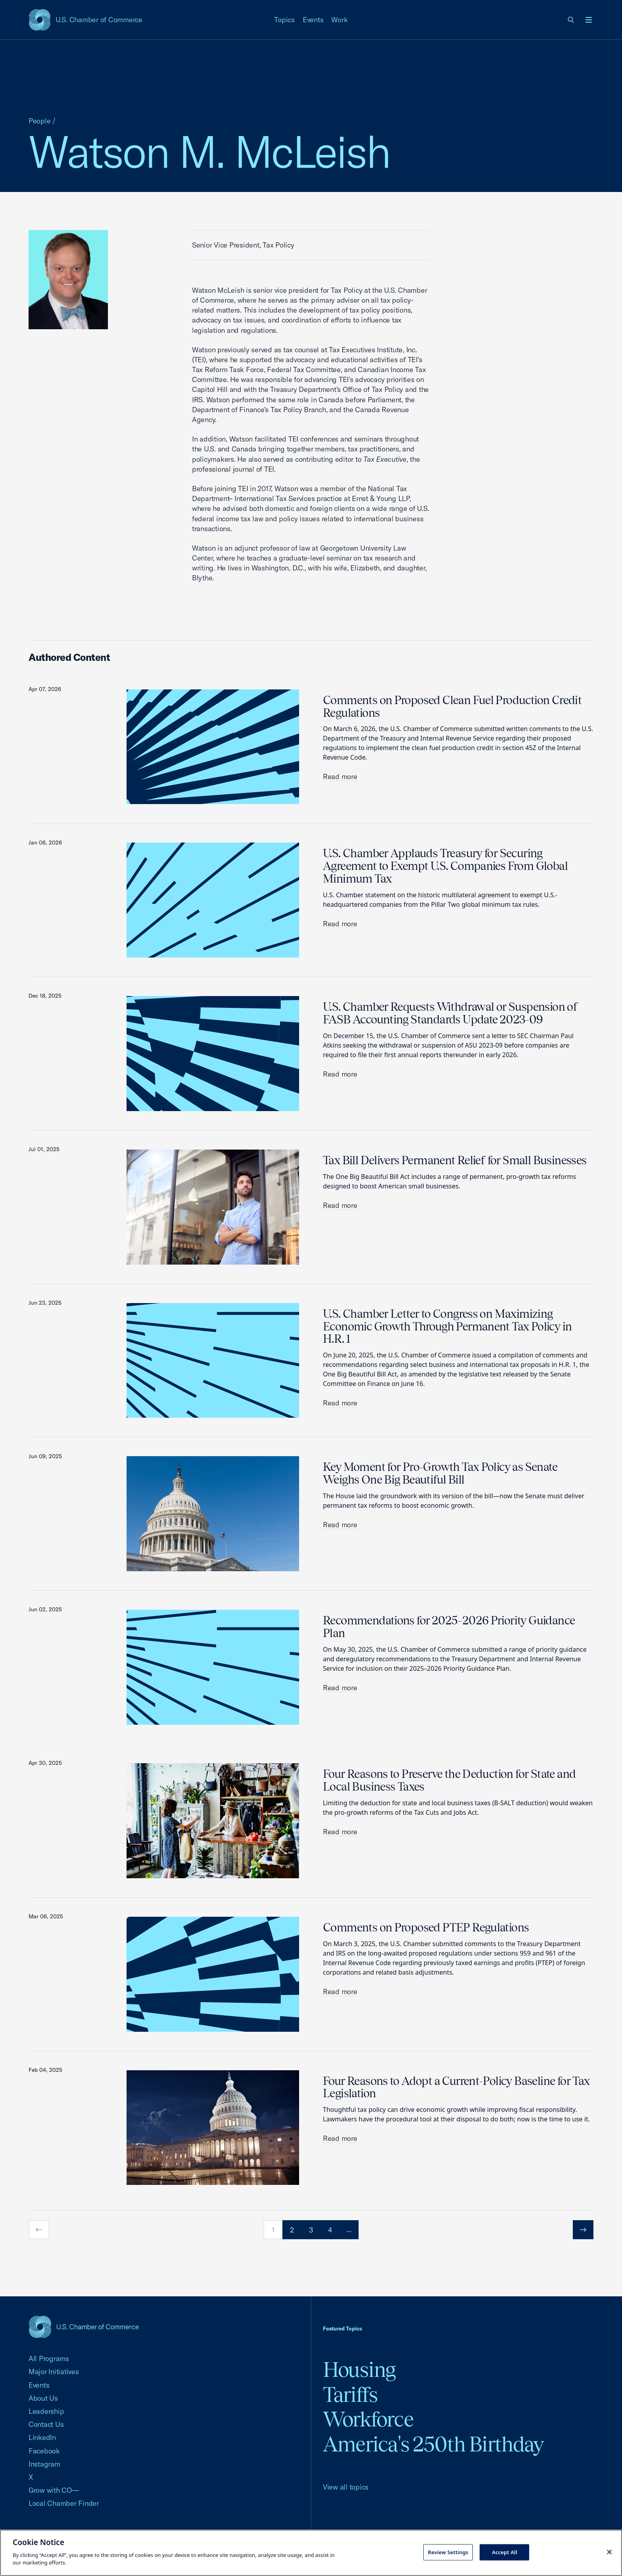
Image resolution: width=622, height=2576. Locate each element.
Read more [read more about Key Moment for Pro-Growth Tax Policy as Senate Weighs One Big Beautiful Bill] (340, 1524)
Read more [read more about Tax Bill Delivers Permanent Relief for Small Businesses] (340, 1205)
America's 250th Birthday (433, 2444)
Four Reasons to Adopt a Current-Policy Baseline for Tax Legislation (456, 2087)
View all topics (346, 2487)
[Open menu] (588, 20)
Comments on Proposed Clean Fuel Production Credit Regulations (452, 706)
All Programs (49, 2358)
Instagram (44, 2464)
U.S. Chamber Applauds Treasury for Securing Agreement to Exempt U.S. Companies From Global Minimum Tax (445, 866)
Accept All (504, 2551)
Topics (284, 19)
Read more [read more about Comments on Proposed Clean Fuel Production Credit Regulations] (340, 776)
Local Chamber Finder (64, 2503)
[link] (571, 20)
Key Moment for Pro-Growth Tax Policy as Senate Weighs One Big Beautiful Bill (440, 1473)
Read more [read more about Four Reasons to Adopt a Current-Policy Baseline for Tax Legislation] (340, 2138)
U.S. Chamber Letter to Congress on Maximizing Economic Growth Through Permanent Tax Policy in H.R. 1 (447, 1326)
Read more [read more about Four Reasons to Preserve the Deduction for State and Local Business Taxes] (340, 1831)
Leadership (46, 2411)
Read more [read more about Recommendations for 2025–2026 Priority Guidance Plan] (340, 1687)
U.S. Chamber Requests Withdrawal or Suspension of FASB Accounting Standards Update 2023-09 (450, 1013)
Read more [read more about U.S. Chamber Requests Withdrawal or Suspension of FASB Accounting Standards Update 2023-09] (340, 1074)
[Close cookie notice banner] (609, 2552)
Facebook (44, 2450)
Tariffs (350, 2394)
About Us (43, 2398)
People (40, 120)
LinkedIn (42, 2437)
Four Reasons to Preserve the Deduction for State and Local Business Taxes (449, 1780)
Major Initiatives (54, 2371)
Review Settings (448, 2551)
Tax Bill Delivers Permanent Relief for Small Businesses (455, 1160)
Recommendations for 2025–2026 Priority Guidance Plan (449, 1627)
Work (339, 19)
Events (313, 19)
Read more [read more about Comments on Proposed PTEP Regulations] (340, 1991)
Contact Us (46, 2424)
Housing (359, 2369)
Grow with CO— (54, 2490)
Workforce (368, 2419)
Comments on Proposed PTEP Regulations (426, 1927)
